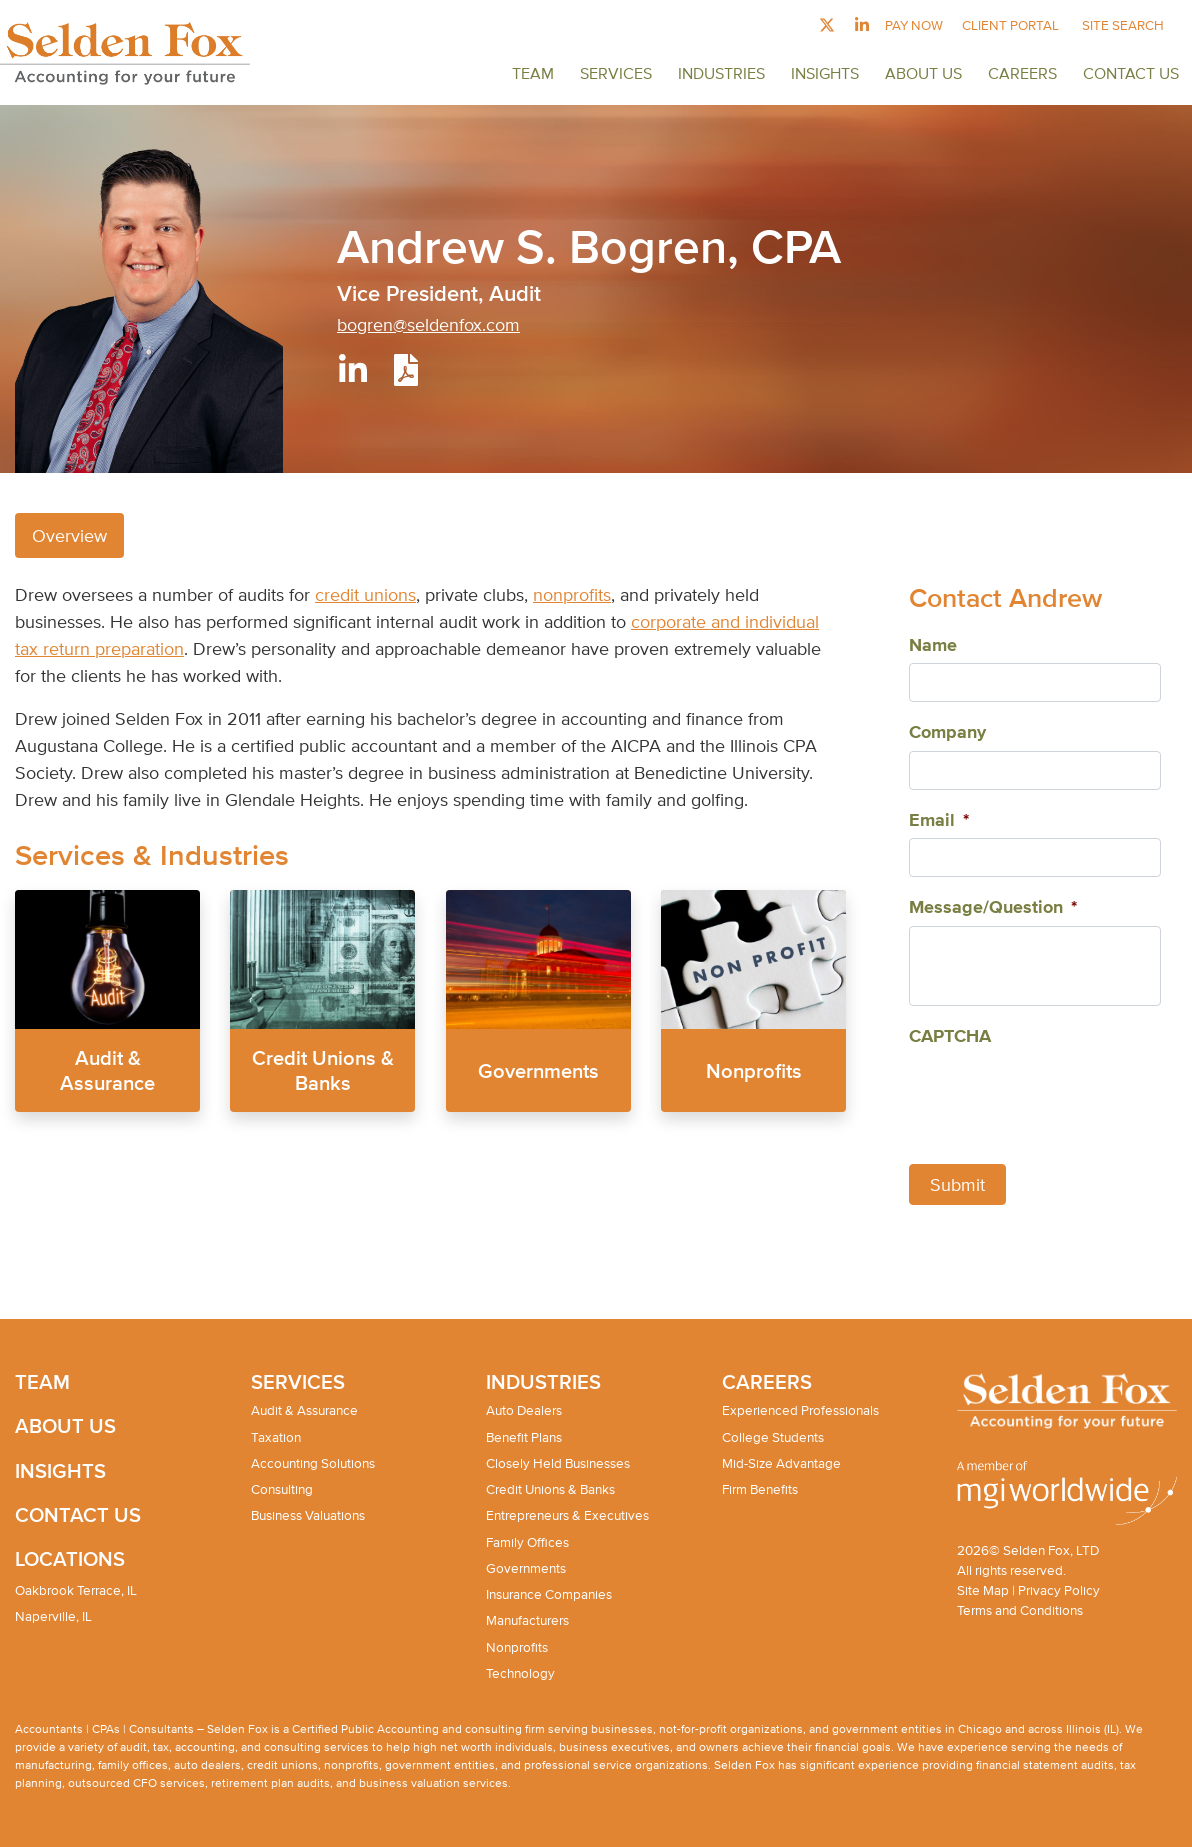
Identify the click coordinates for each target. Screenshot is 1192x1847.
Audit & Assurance (304, 1410)
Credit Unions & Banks (550, 1489)
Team (533, 73)
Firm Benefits (760, 1489)
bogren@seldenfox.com (428, 324)
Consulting (282, 1489)
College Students (773, 1437)
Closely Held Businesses (558, 1463)
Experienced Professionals (800, 1410)
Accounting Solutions (313, 1463)
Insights (825, 73)
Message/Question (993, 908)
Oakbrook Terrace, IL (76, 1590)
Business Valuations (308, 1515)
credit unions (365, 594)
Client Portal (1010, 25)
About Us (923, 73)
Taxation (276, 1437)
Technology (520, 1673)
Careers (1022, 73)
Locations (70, 1558)
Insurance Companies (549, 1594)
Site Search (1123, 25)
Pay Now (914, 25)
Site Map (983, 1590)
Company (947, 733)
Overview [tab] (69, 535)
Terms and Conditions (1020, 1610)
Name (933, 646)
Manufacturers (527, 1620)
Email (939, 821)
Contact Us (1131, 73)
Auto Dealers (524, 1410)
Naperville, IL (53, 1616)
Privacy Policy (1059, 1590)
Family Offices (527, 1542)
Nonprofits (753, 1069)
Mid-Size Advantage (781, 1463)
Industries (721, 73)
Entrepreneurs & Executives (567, 1515)
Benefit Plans (524, 1437)
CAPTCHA (950, 1037)
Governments (538, 1069)
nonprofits (572, 594)
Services (616, 73)
